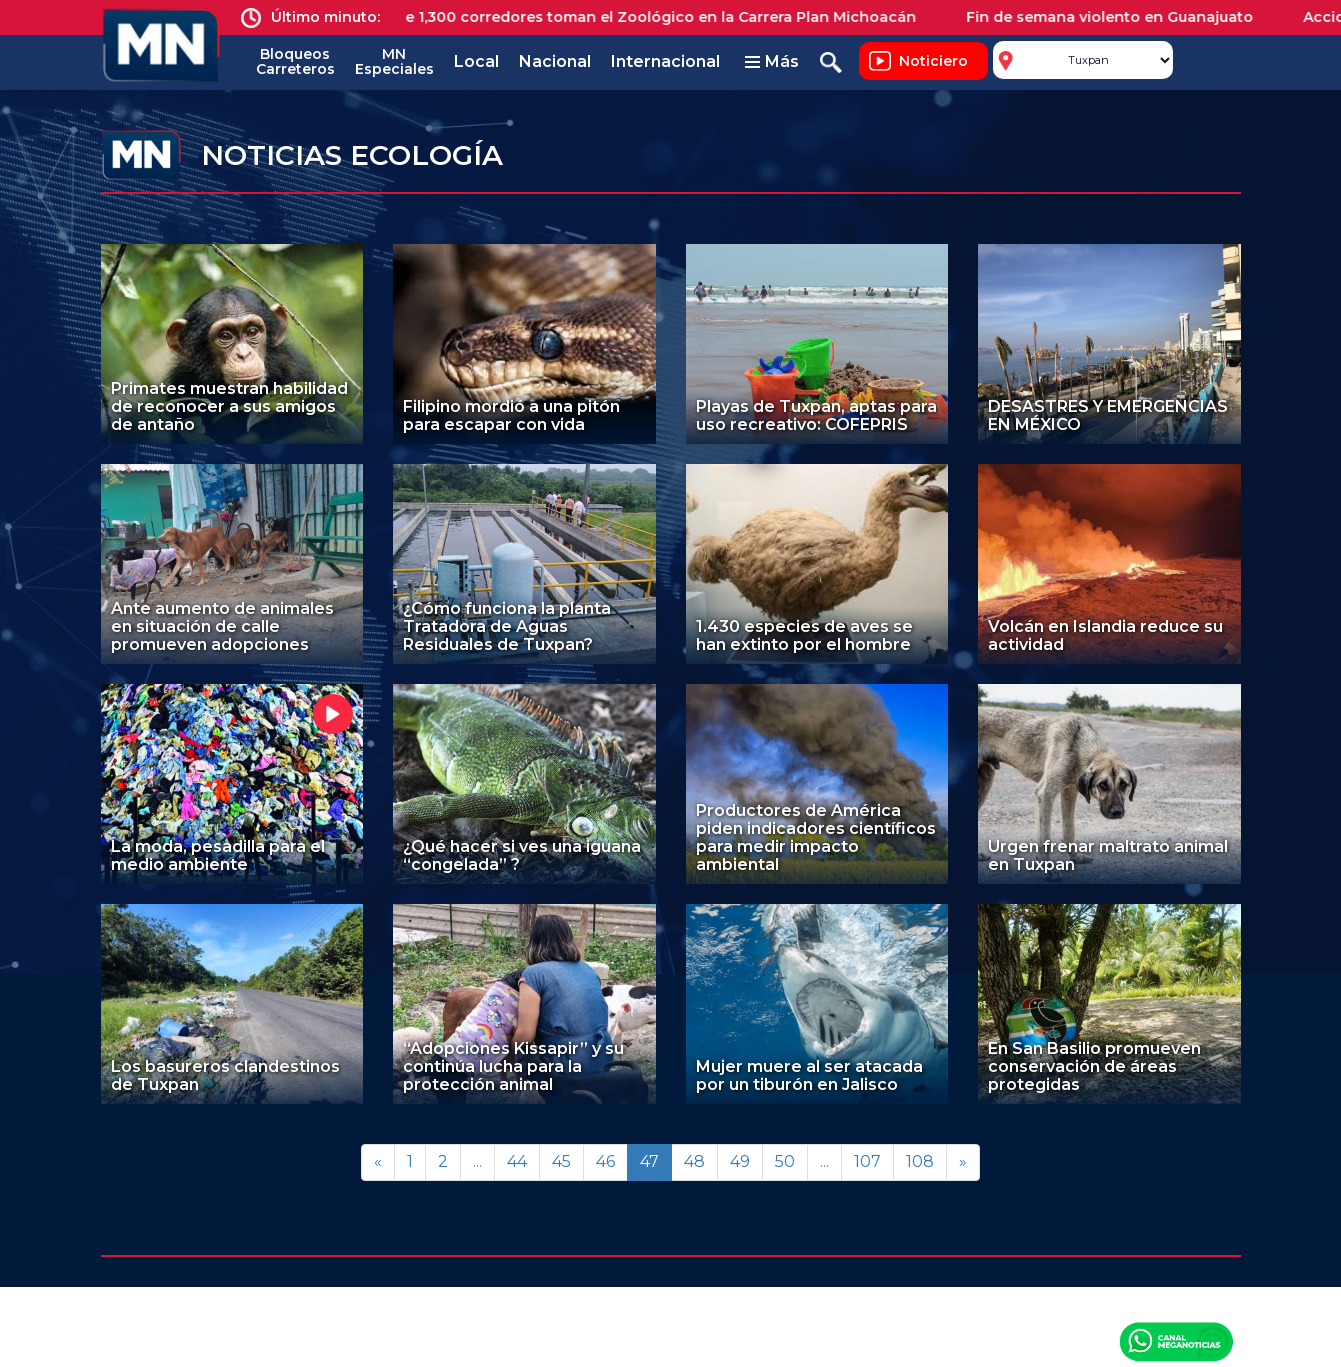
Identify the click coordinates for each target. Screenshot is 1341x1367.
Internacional (665, 61)
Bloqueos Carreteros (295, 61)
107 (867, 1161)
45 (561, 1161)
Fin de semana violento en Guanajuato (1122, 17)
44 (517, 1161)
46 (605, 1161)
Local (476, 61)
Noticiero (933, 61)
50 (785, 1161)
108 (920, 1161)
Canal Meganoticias (1176, 1341)
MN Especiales (394, 61)
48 (694, 1161)
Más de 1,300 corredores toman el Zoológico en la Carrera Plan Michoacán (651, 17)
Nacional (555, 61)
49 (740, 1161)
